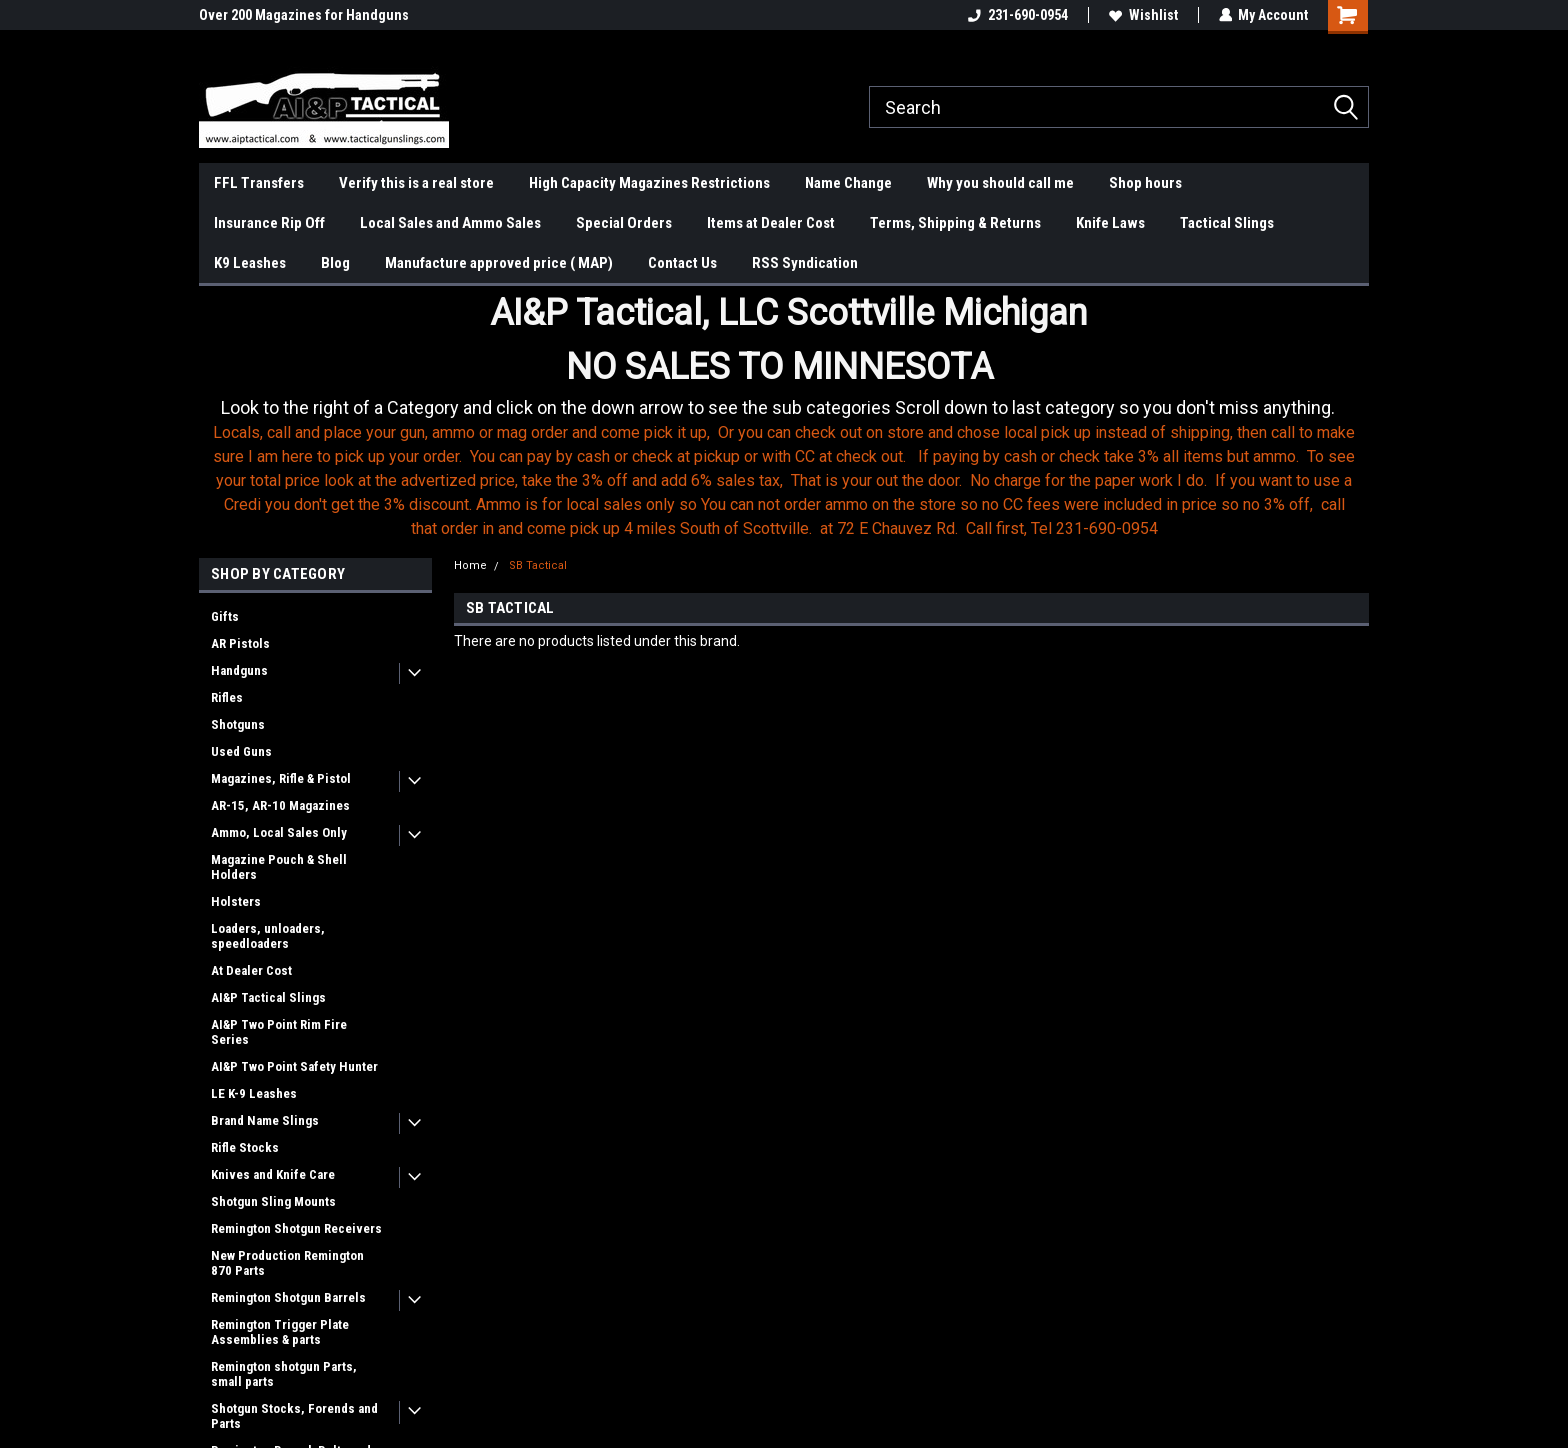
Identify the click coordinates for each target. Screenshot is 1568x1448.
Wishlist (1142, 15)
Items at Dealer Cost (771, 223)
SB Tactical (538, 565)
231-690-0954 (1017, 15)
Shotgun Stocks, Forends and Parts (294, 1416)
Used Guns (241, 751)
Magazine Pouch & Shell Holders (279, 867)
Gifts (225, 616)
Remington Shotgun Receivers (296, 1228)
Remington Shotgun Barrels (288, 1297)
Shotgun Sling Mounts (273, 1201)
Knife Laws (1110, 223)
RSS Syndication (805, 263)
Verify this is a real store (416, 183)
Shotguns (238, 724)
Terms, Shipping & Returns (955, 223)
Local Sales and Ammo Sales (450, 223)
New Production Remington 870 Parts (287, 1263)
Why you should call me (1000, 183)
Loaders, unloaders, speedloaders (268, 936)
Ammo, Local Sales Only (279, 832)
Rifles (227, 697)
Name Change (848, 183)
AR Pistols (240, 643)
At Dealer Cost (251, 970)
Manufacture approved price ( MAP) (499, 263)
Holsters (236, 901)
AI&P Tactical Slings (268, 997)
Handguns (239, 670)
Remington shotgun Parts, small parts (284, 1374)
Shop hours (1145, 183)
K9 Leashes (250, 263)
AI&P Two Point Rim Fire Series (279, 1032)
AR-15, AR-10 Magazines (280, 805)
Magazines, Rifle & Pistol (281, 778)
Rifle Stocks (245, 1147)
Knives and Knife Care (273, 1174)
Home (470, 565)
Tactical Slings (1227, 223)
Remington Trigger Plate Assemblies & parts (280, 1332)
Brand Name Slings (265, 1120)
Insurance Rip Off (269, 223)
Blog (335, 263)
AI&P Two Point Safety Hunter (294, 1066)
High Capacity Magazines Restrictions (649, 183)
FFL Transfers (259, 183)
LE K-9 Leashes (254, 1093)
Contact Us (682, 263)
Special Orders (624, 223)
